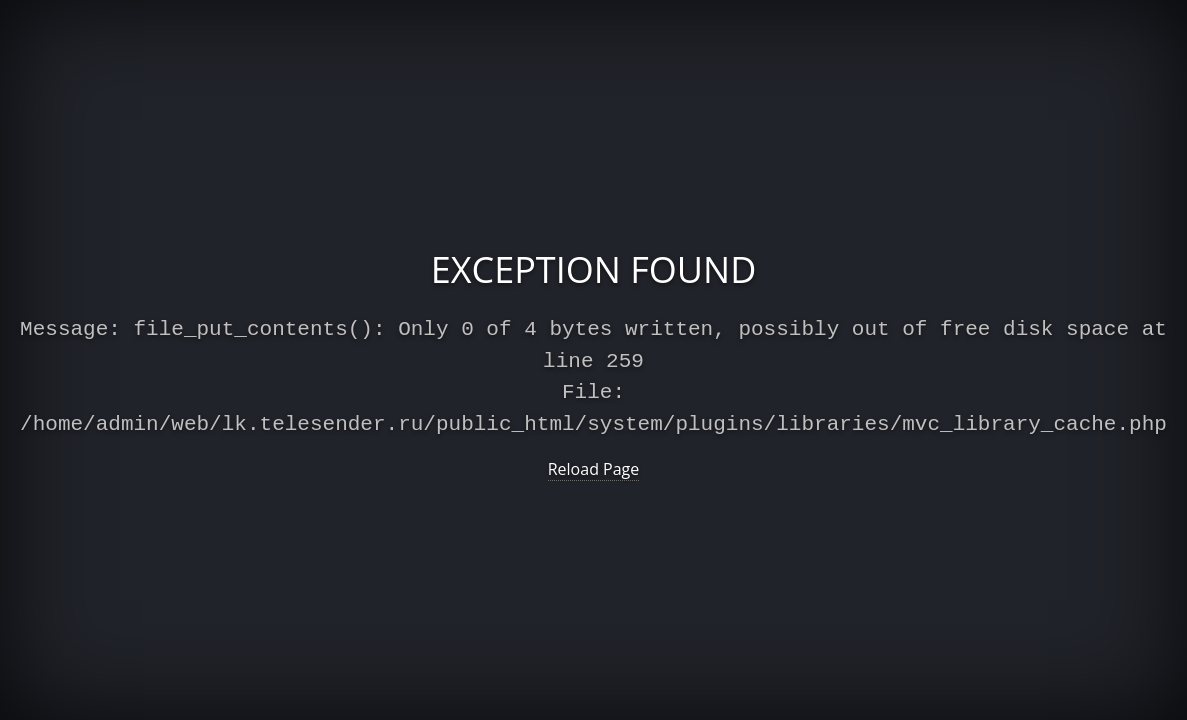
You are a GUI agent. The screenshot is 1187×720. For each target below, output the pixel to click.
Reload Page (594, 465)
